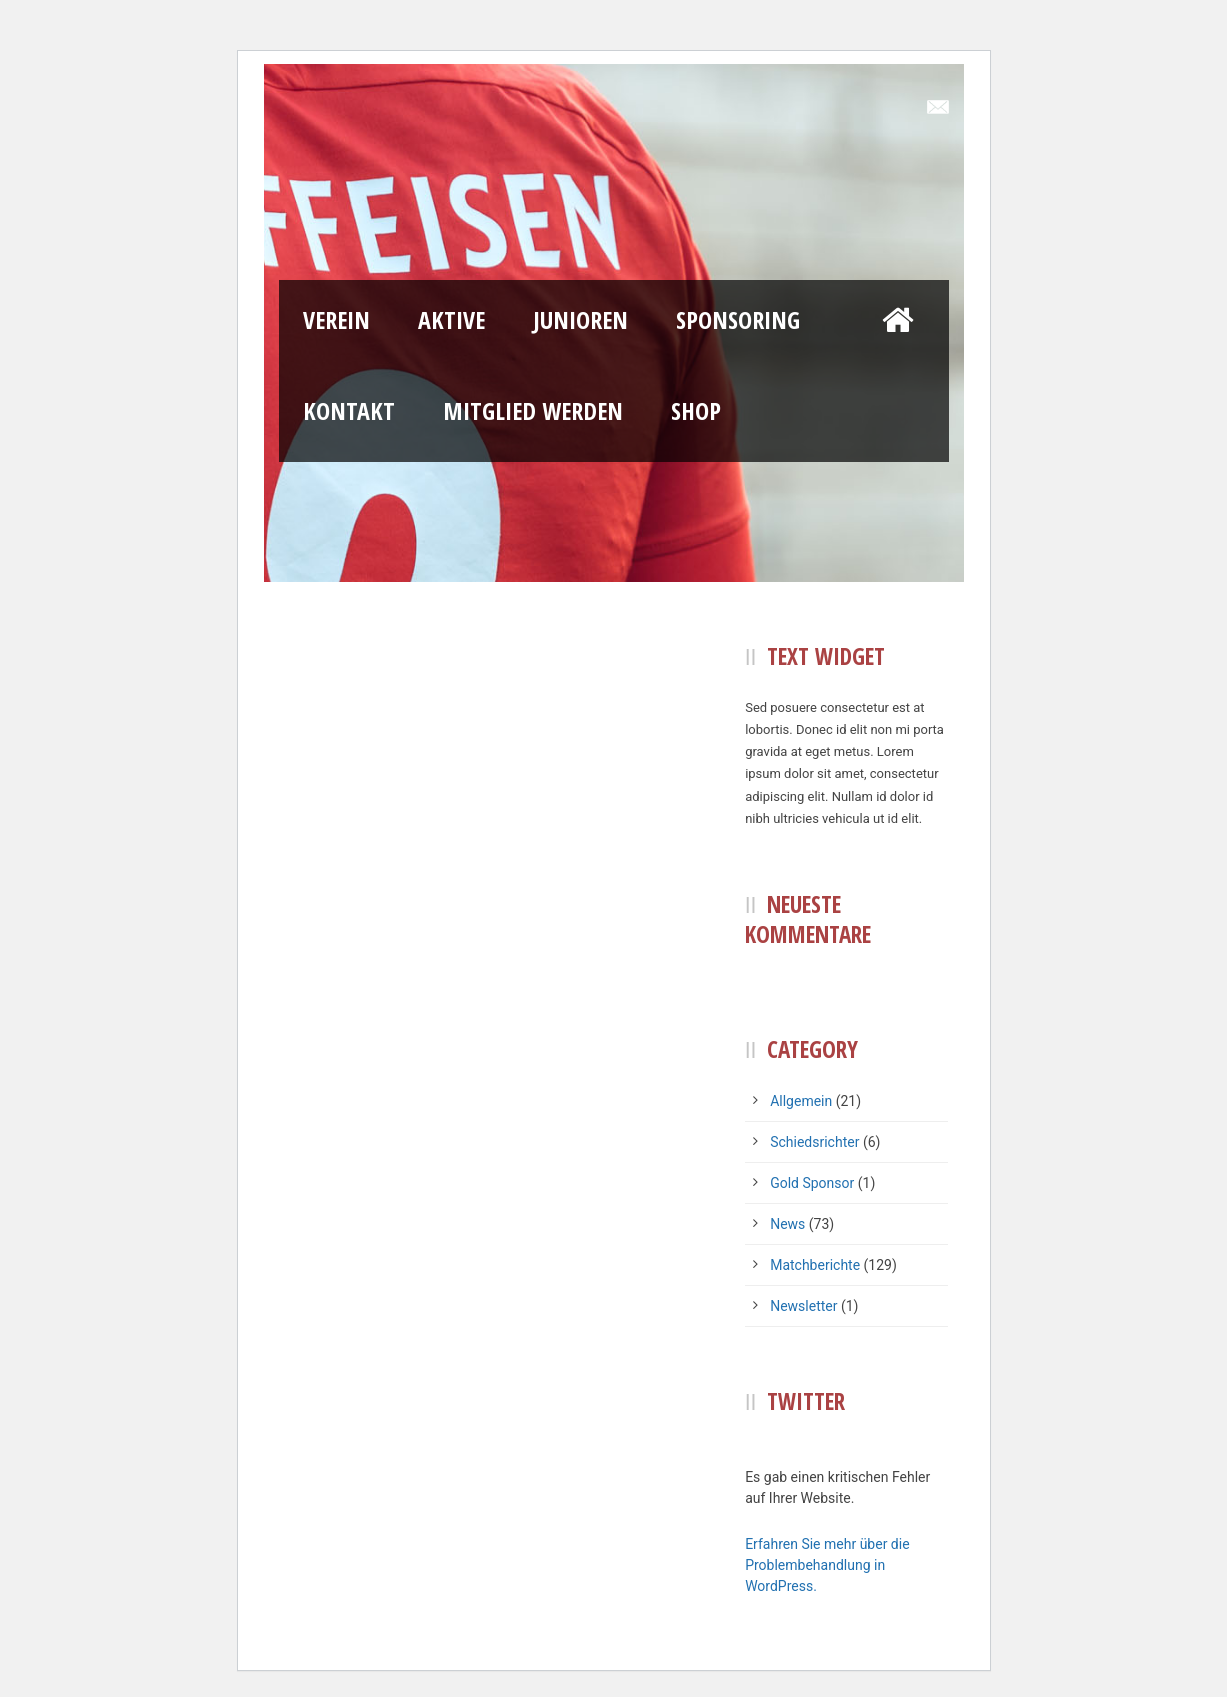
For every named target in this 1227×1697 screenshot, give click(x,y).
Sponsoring (738, 319)
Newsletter (803, 1306)
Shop (696, 410)
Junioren (580, 319)
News (787, 1224)
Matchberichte (815, 1265)
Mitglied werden (533, 410)
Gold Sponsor (812, 1183)
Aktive (451, 319)
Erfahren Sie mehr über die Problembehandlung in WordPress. (827, 1565)
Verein (336, 319)
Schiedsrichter (814, 1142)
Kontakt (349, 410)
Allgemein (801, 1101)
